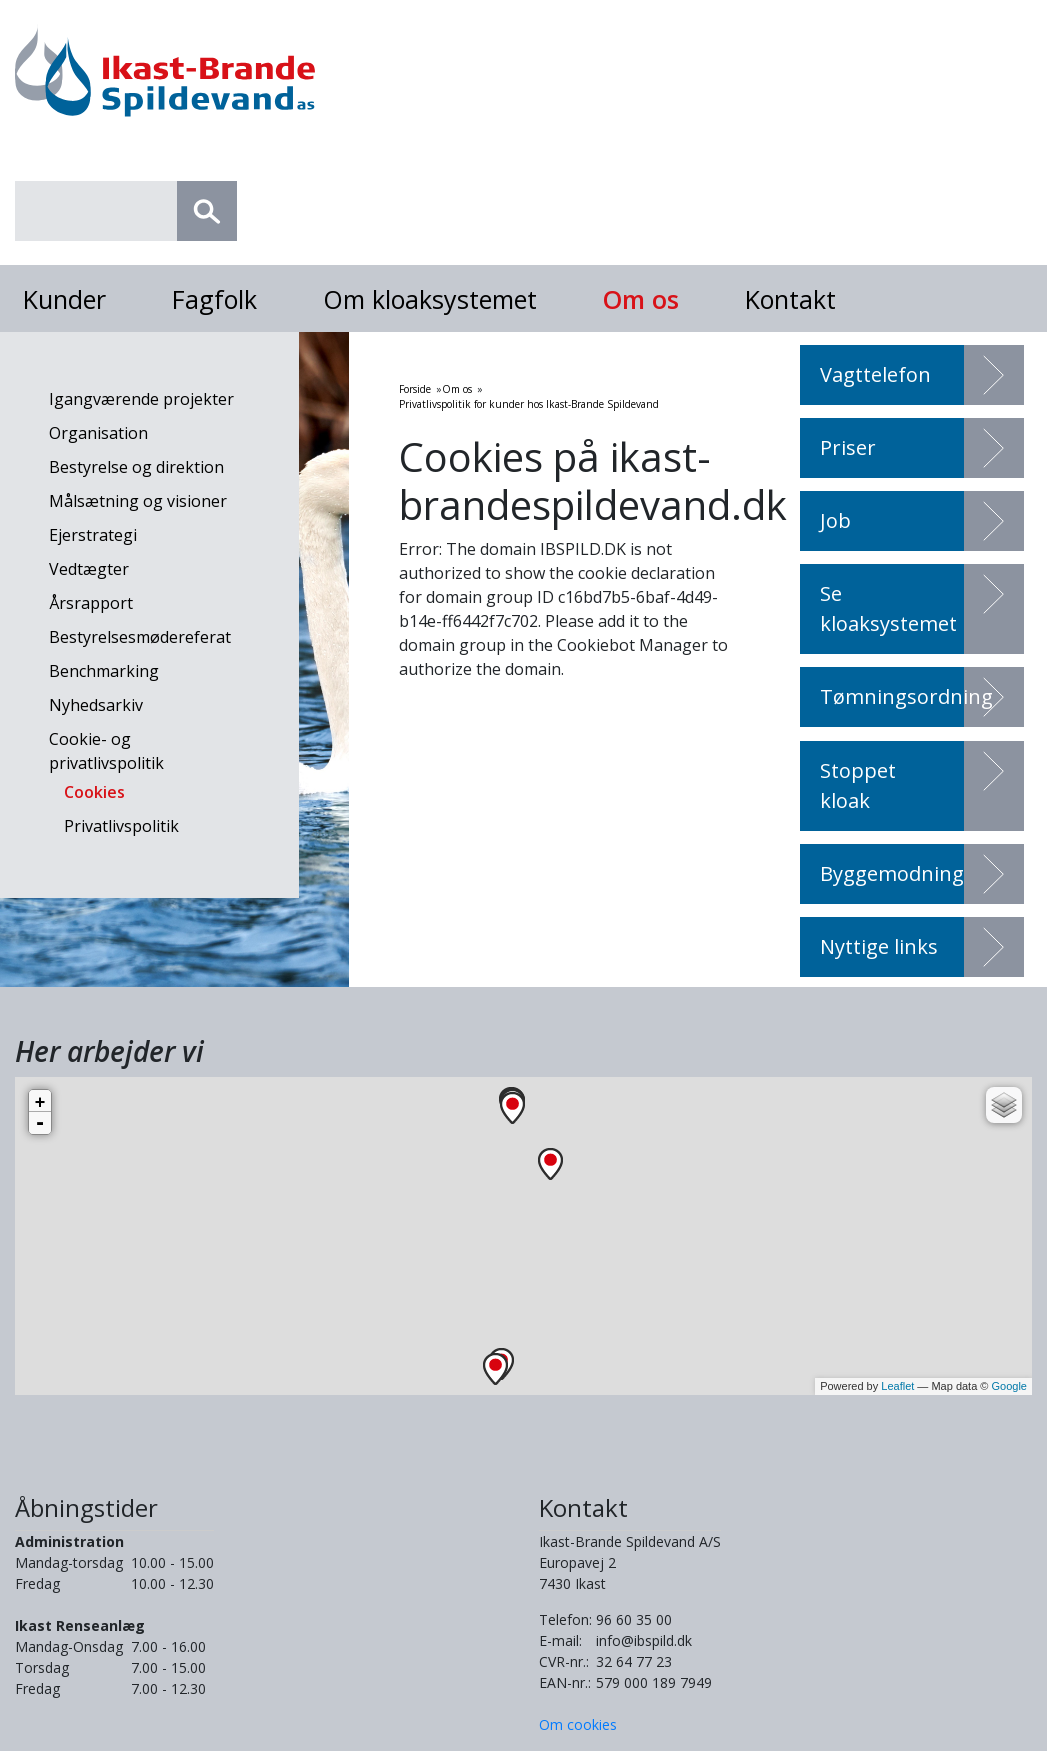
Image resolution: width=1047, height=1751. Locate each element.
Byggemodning (892, 873)
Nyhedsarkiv (96, 705)
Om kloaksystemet (430, 299)
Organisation (98, 433)
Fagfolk (214, 299)
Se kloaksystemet (888, 608)
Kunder (64, 299)
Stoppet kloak (858, 785)
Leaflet (897, 1386)
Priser (848, 447)
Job (835, 520)
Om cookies (578, 1724)
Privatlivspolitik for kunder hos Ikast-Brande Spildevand (529, 404)
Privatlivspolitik (121, 826)
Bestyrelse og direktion (136, 467)
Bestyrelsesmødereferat (140, 637)
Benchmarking (104, 671)
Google (1009, 1386)
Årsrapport (91, 603)
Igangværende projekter (141, 399)
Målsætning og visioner (138, 501)
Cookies (94, 792)
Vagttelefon (875, 374)
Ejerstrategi (93, 535)
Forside (415, 389)
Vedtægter (89, 569)
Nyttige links (879, 946)
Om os (641, 299)
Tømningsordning (906, 696)
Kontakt (790, 299)
